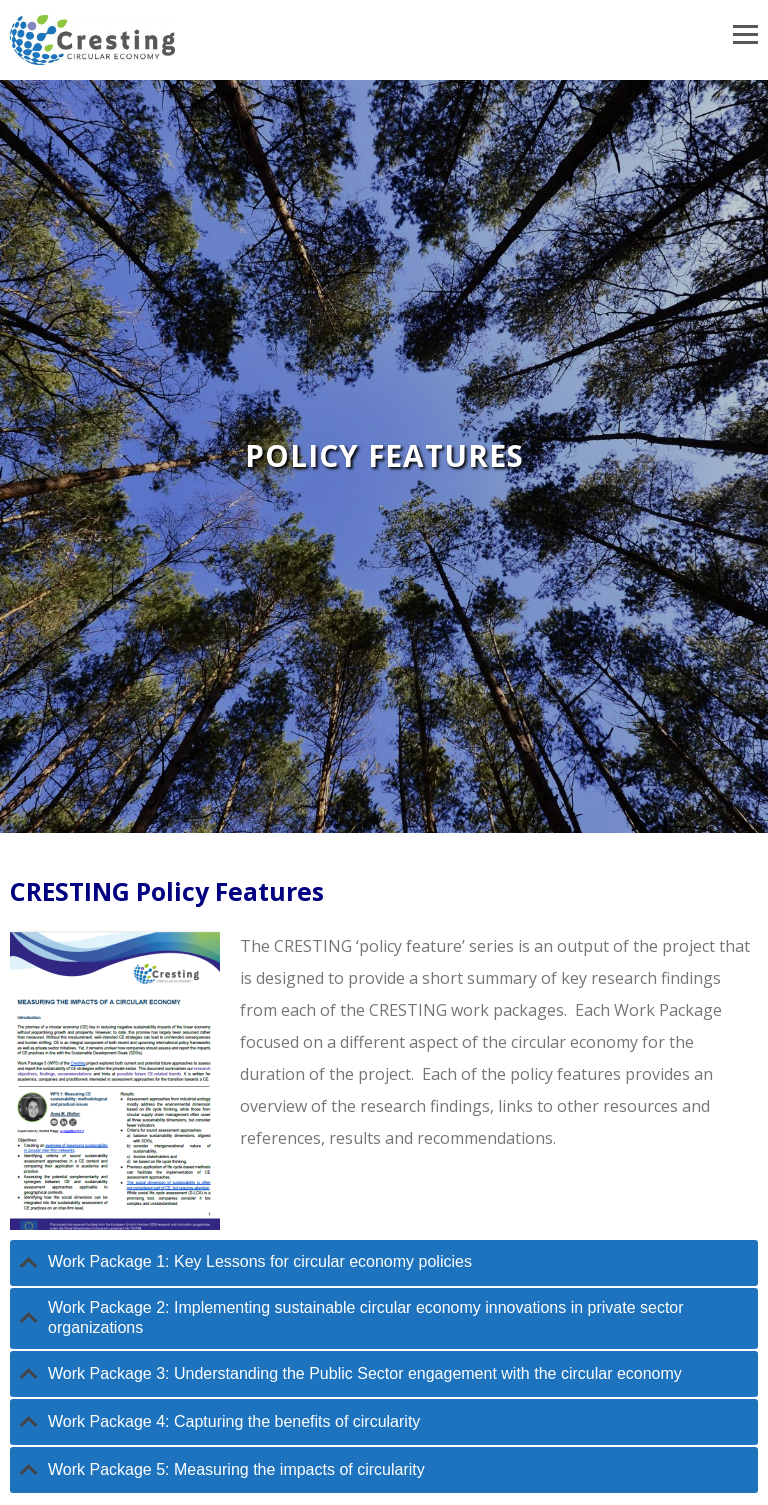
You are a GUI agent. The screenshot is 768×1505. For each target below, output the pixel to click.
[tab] (384, 1263)
